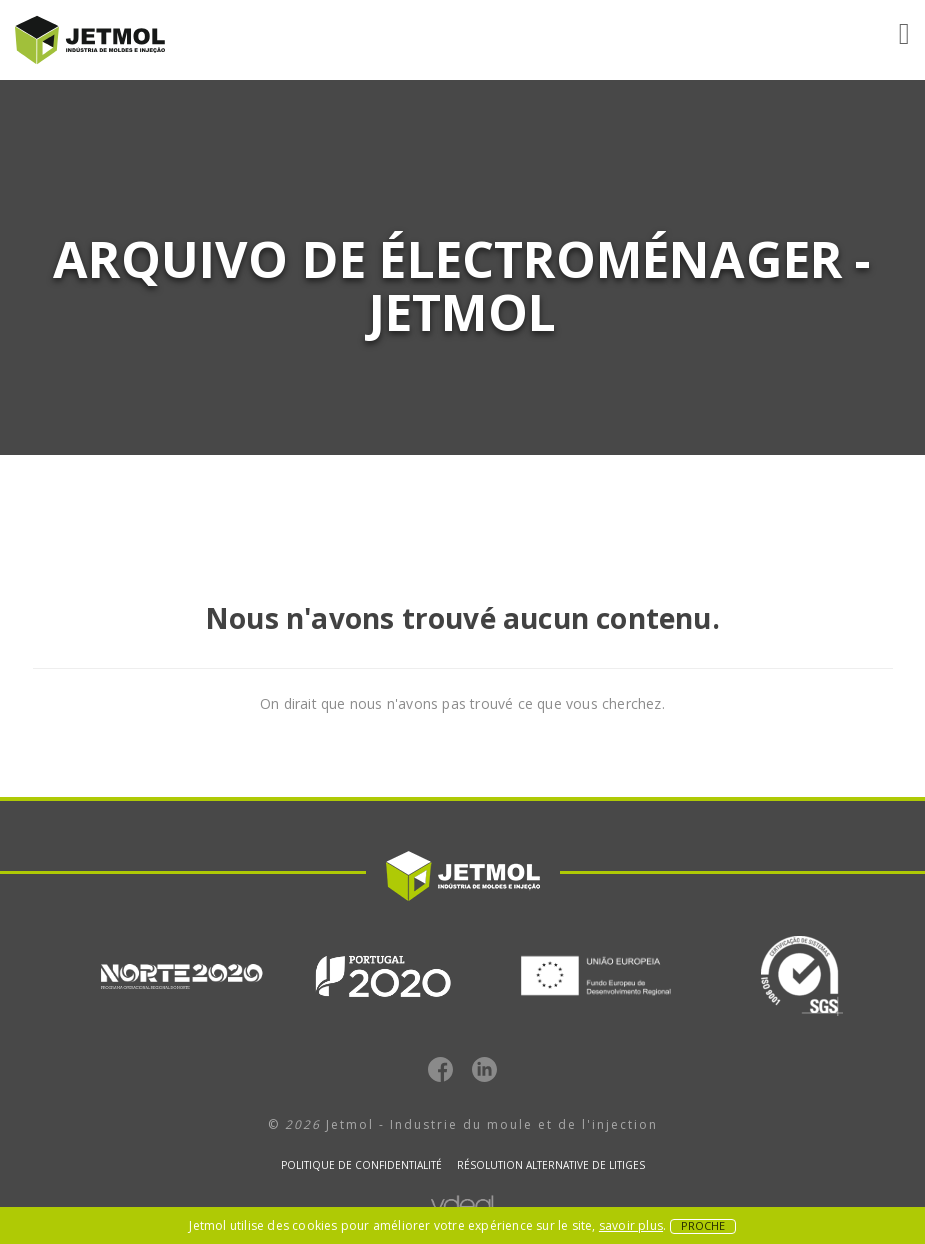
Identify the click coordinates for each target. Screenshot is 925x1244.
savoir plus (631, 1225)
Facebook (440, 1069)
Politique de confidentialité (361, 1165)
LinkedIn (484, 1069)
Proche (703, 1226)
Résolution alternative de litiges (551, 1165)
